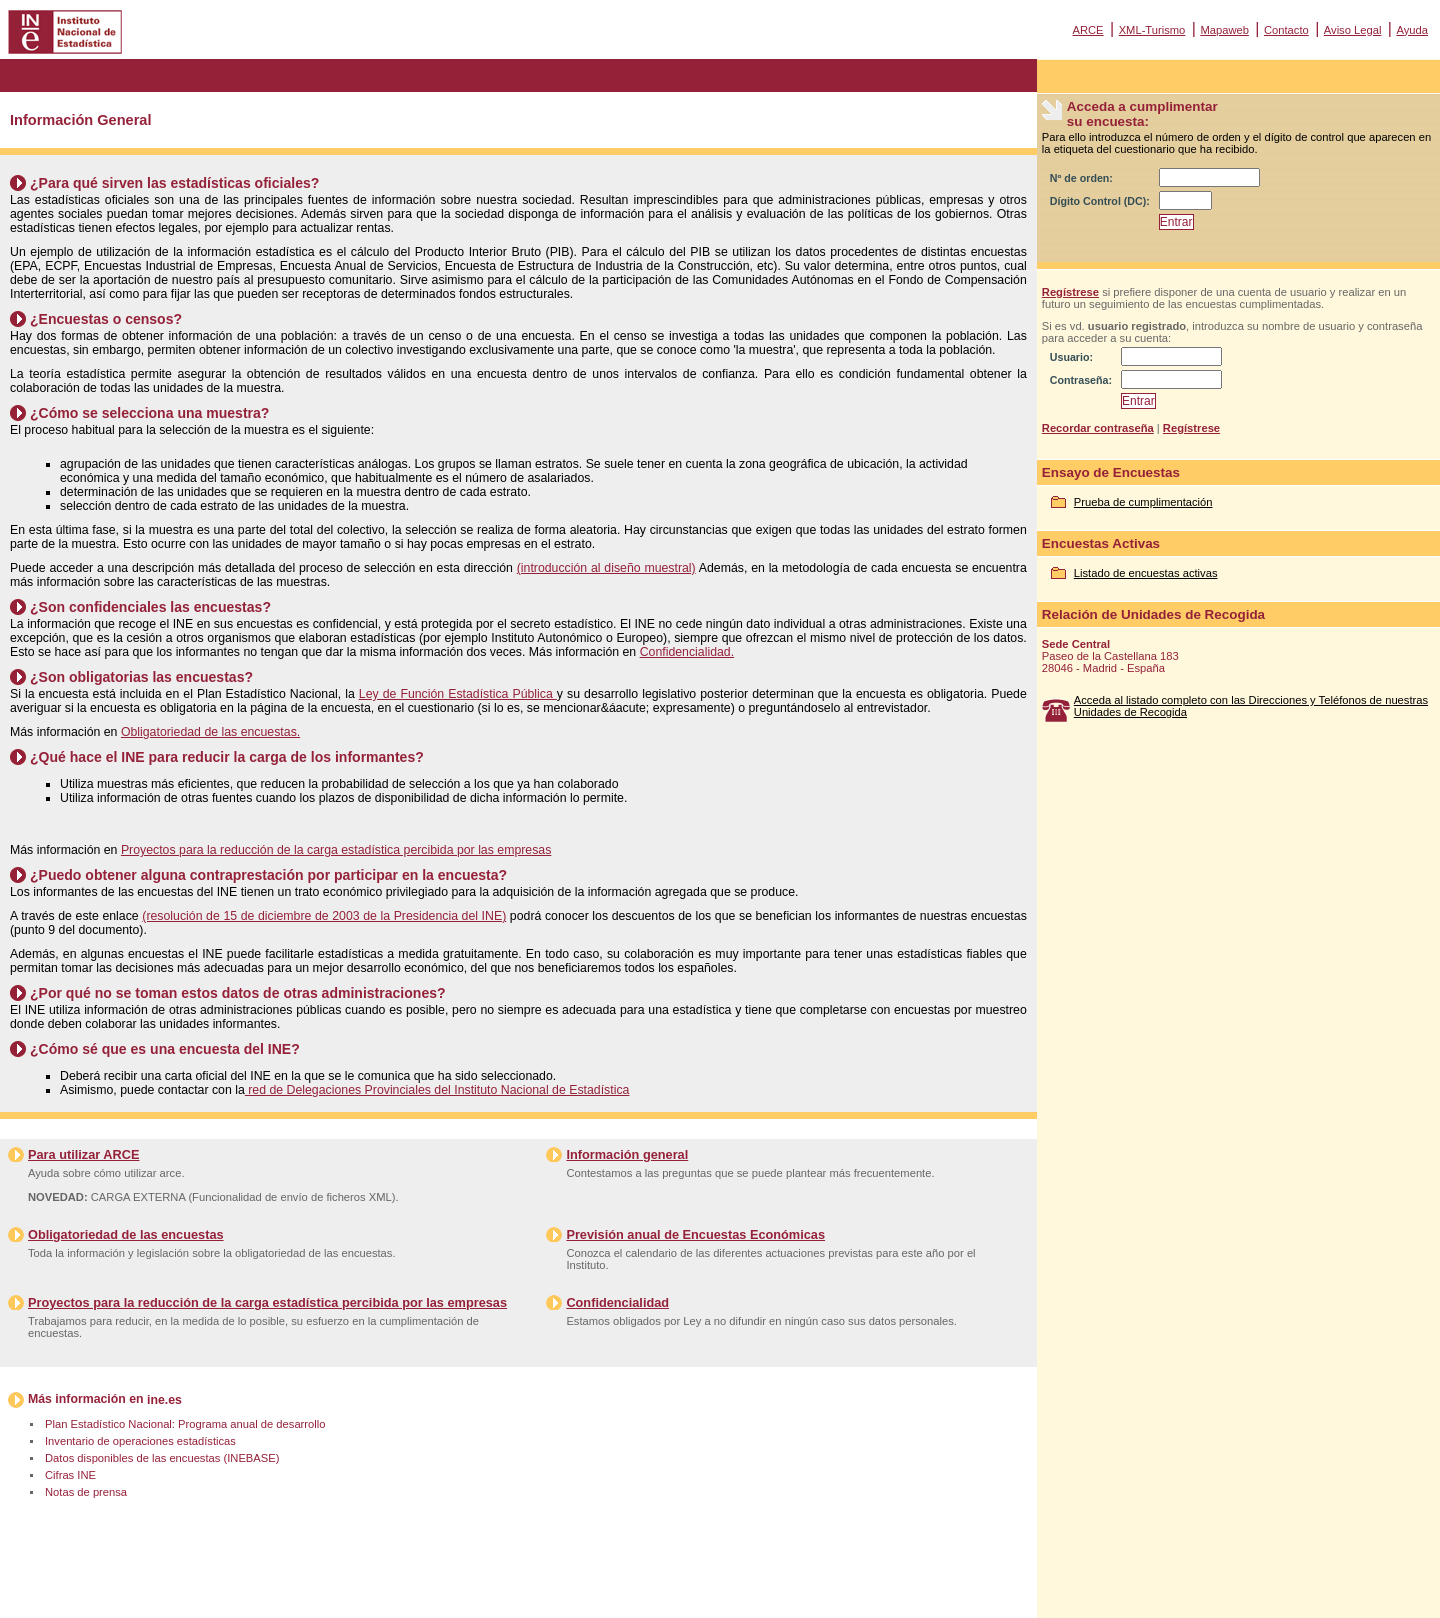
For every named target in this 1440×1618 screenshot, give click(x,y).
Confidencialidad (617, 1302)
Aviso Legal (1353, 30)
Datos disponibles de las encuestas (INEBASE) (162, 1458)
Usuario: (1071, 357)
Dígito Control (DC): (1100, 201)
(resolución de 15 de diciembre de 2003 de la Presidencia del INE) (324, 916)
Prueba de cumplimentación (1143, 502)
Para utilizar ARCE (83, 1154)
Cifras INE (70, 1475)
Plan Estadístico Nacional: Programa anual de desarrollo (185, 1424)
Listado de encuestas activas (1146, 573)
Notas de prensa (86, 1492)
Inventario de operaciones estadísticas (140, 1441)
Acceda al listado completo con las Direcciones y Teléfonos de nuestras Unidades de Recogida (1251, 706)
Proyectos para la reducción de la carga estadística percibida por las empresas (336, 850)
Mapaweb (1224, 30)
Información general (627, 1154)
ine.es (164, 1400)
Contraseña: (1081, 380)
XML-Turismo (1152, 30)
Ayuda (1412, 30)
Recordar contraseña (1098, 428)
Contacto (1286, 30)
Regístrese (1070, 292)
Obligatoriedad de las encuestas (126, 1234)
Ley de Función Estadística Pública (458, 694)
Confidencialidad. (687, 652)
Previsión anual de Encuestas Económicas (695, 1234)
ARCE (1087, 30)
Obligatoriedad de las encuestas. (210, 732)
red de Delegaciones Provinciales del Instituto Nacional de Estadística (437, 1090)
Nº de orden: (1081, 178)
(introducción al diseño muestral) (606, 568)
